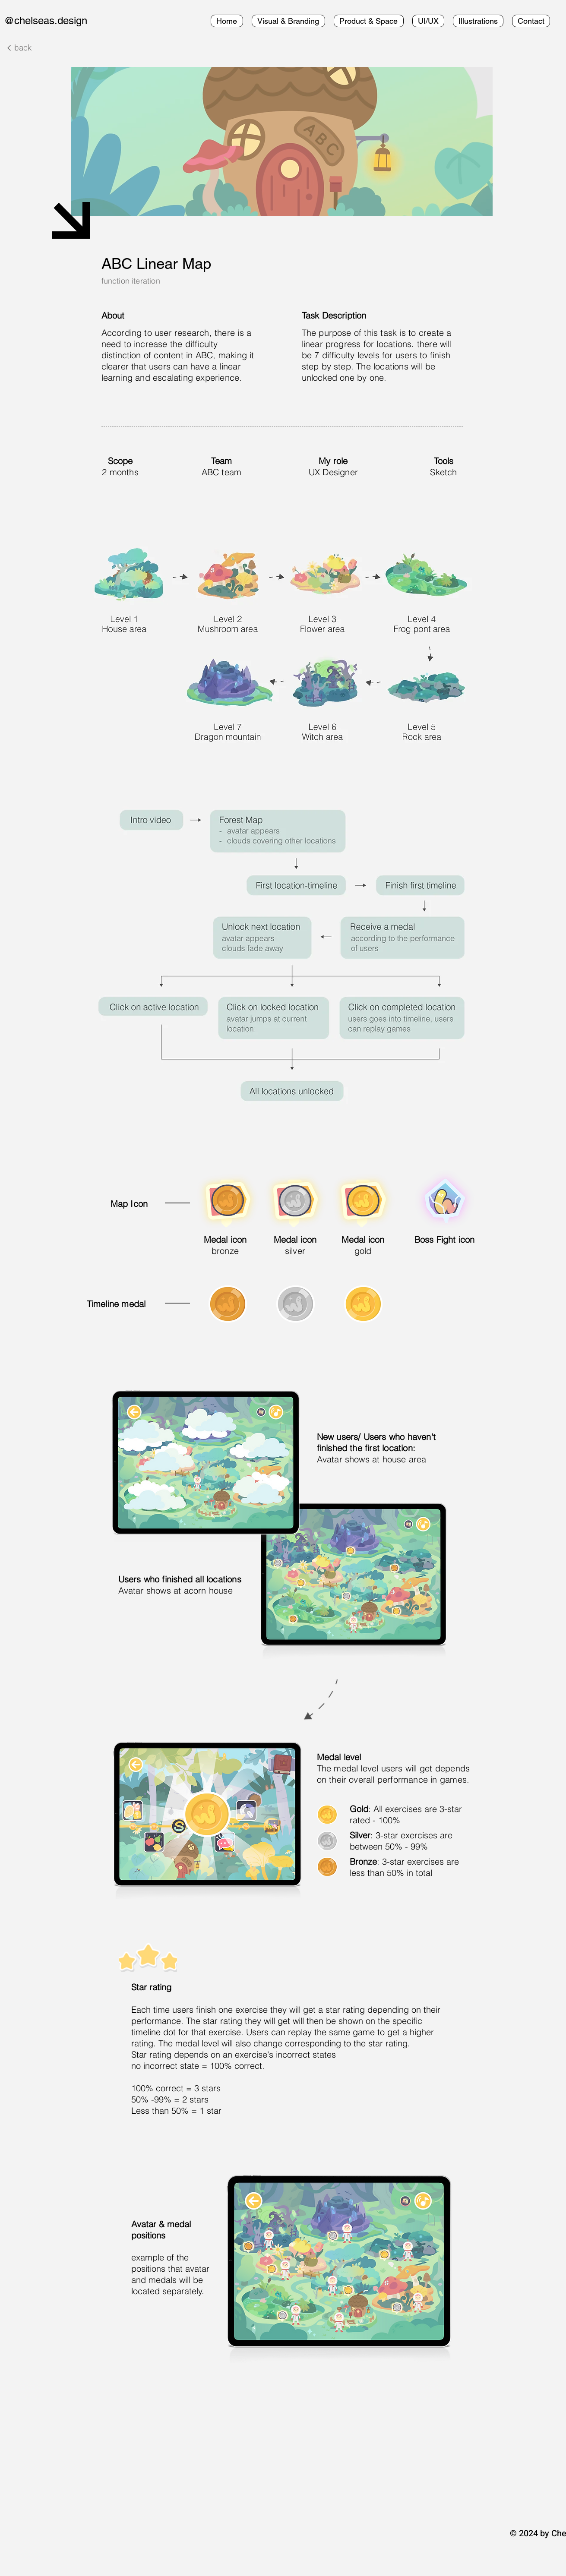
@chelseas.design (45, 20)
